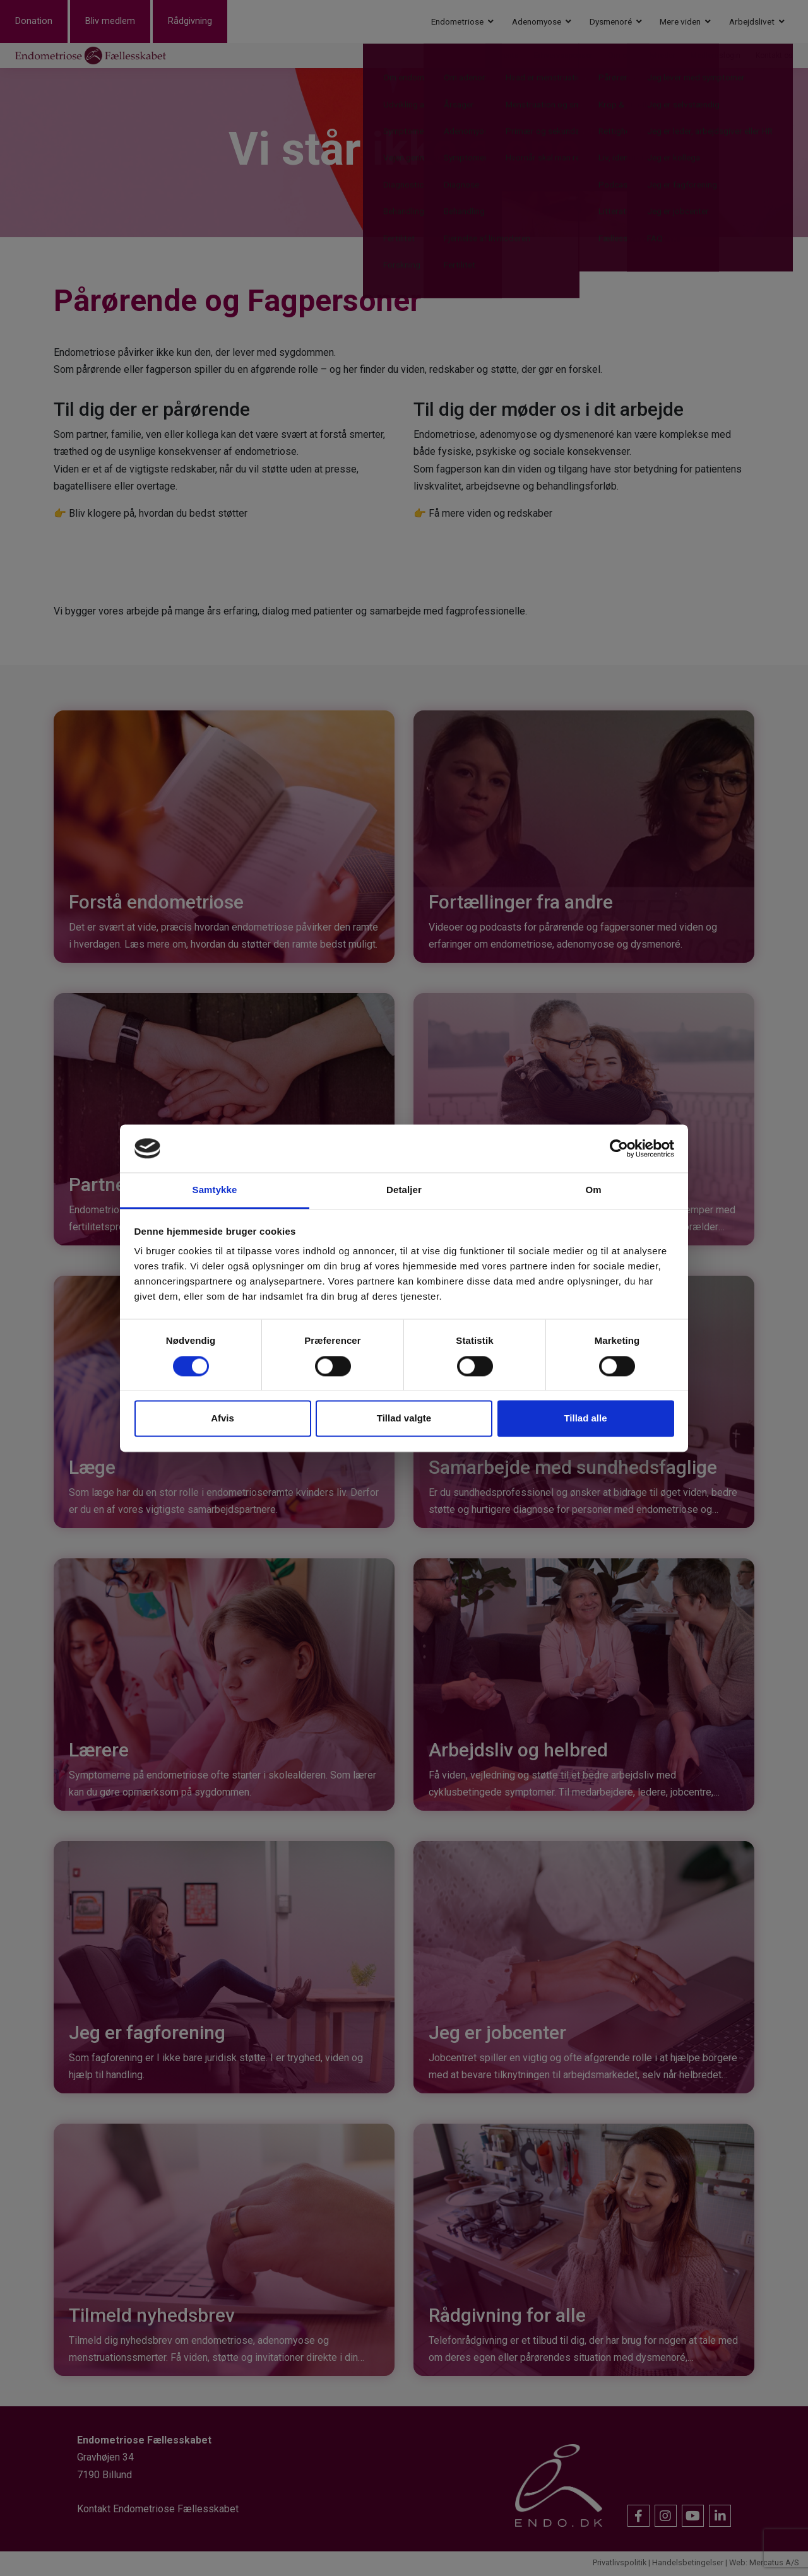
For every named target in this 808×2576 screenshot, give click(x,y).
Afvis (222, 1418)
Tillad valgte (404, 1418)
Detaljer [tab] (404, 1190)
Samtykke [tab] (215, 1190)
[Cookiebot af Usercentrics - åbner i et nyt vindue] (619, 1148)
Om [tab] (593, 1190)
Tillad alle (585, 1418)
